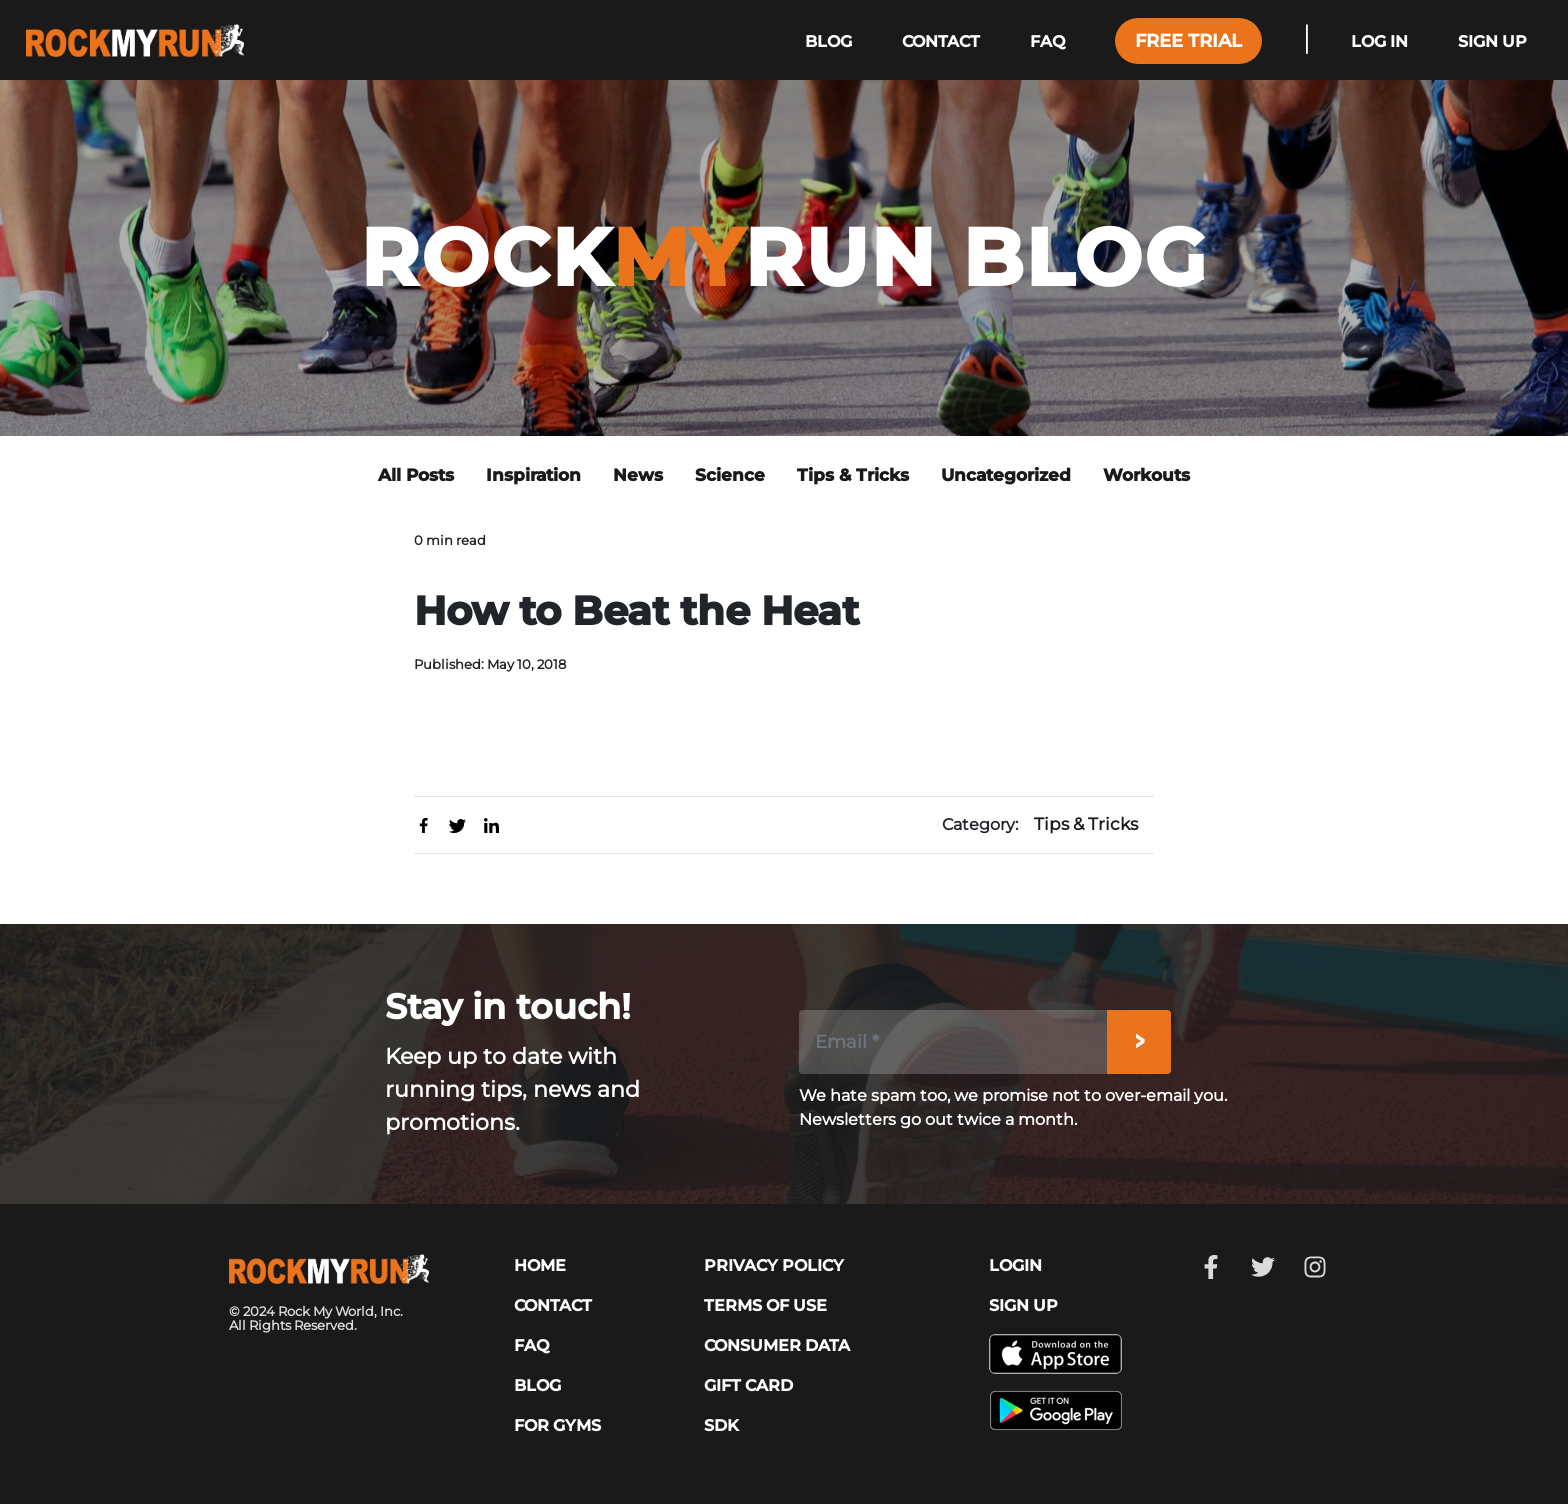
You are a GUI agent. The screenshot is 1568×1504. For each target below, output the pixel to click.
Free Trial (1188, 41)
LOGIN (1015, 1265)
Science (730, 475)
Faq (1047, 41)
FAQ (531, 1345)
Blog (828, 41)
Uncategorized (1006, 475)
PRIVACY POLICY (774, 1265)
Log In (1379, 41)
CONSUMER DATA (777, 1345)
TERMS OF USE (765, 1305)
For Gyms (557, 1425)
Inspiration (533, 475)
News (638, 475)
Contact (941, 41)
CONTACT (553, 1305)
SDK (721, 1425)
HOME (540, 1265)
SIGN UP (1023, 1305)
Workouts (1146, 475)
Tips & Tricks (853, 475)
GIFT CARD (748, 1385)
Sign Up (1492, 41)
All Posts (416, 475)
